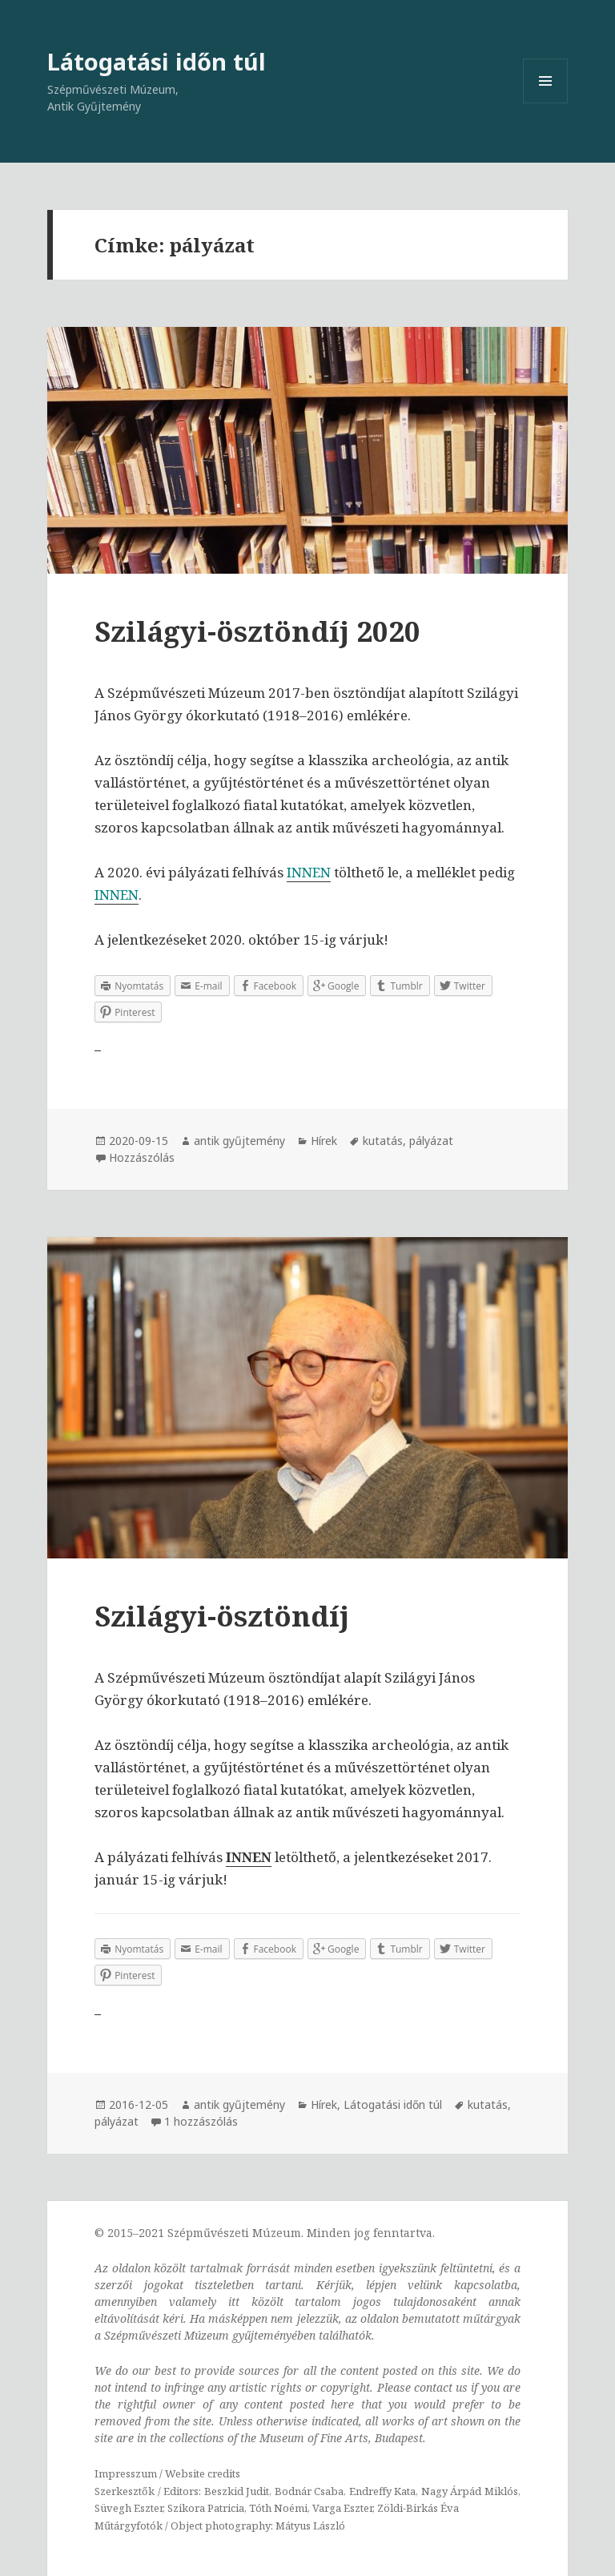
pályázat (431, 1140)
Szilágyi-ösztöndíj (221, 1616)
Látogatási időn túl (156, 61)
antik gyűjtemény (239, 1140)
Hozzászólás (142, 1157)
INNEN (116, 894)
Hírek (324, 1140)
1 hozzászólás (201, 2121)
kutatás (383, 1140)
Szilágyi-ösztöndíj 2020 (257, 631)
